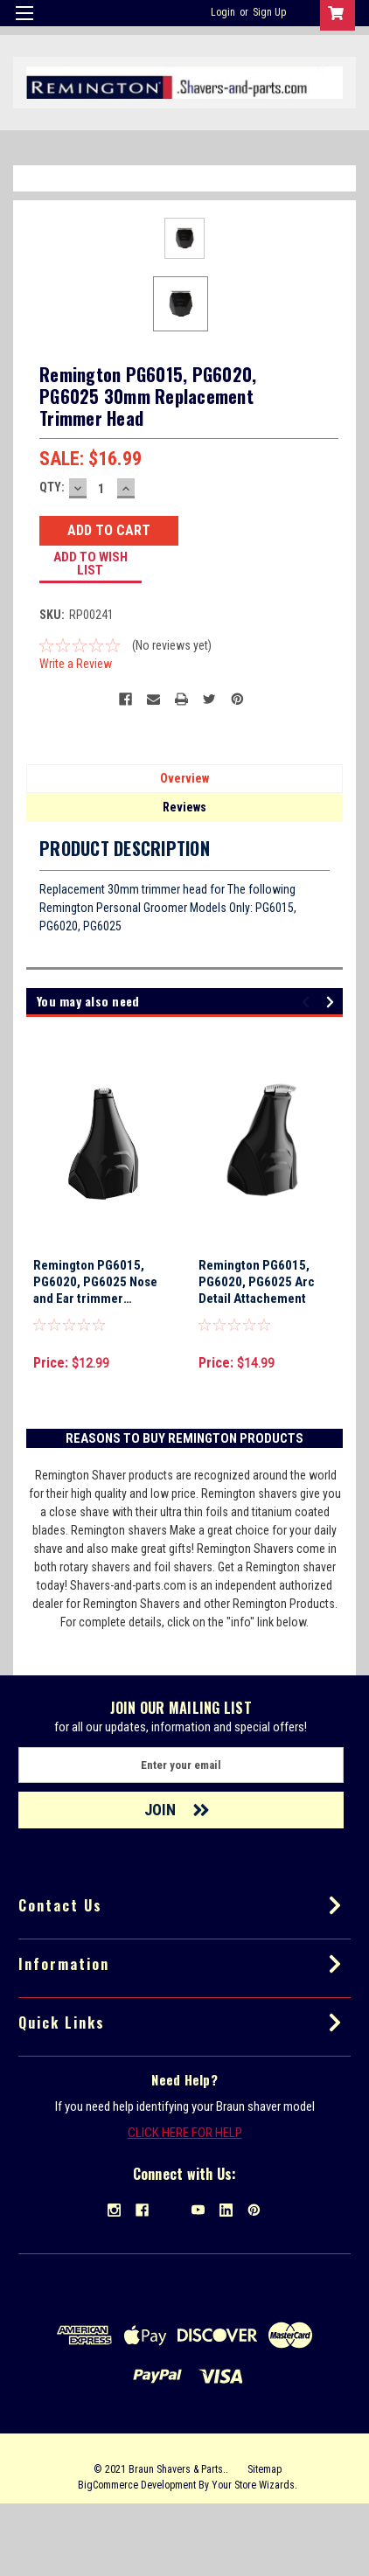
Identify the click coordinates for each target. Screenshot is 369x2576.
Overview (184, 850)
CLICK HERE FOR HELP (185, 2204)
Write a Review (75, 735)
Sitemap (264, 2541)
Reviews (184, 879)
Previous (308, 1074)
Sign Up (269, 12)
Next (332, 1074)
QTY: (52, 559)
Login (223, 12)
